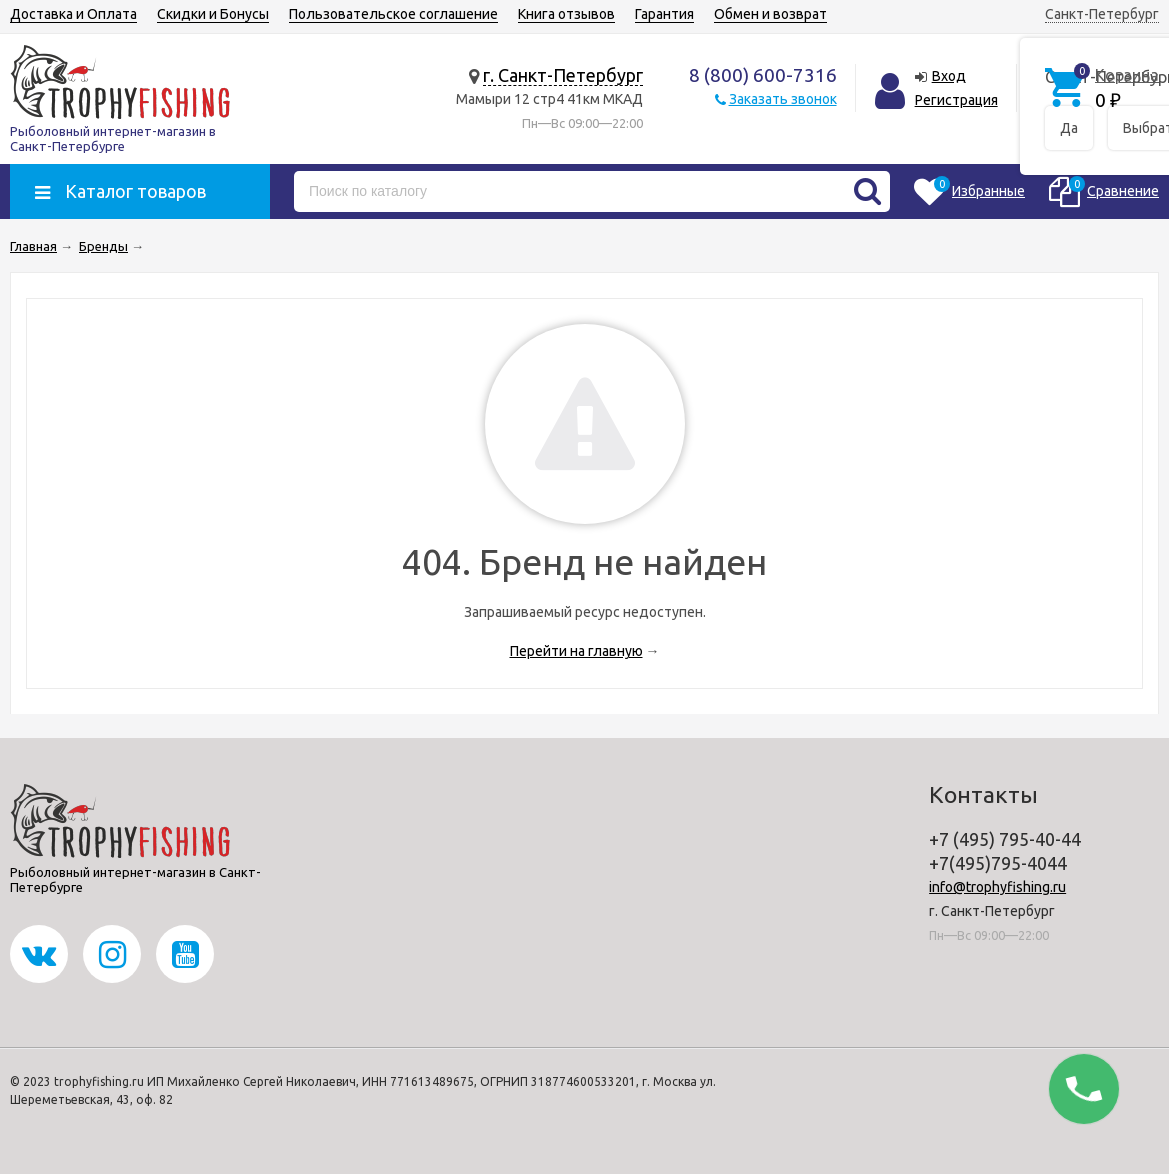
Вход (949, 76)
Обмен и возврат (770, 14)
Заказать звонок (783, 99)
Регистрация (956, 100)
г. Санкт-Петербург (563, 75)
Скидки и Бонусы (213, 14)
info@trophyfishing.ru (997, 887)
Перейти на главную (576, 651)
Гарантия (664, 14)
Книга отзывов (566, 14)
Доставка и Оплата (73, 14)
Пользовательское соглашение (393, 14)
